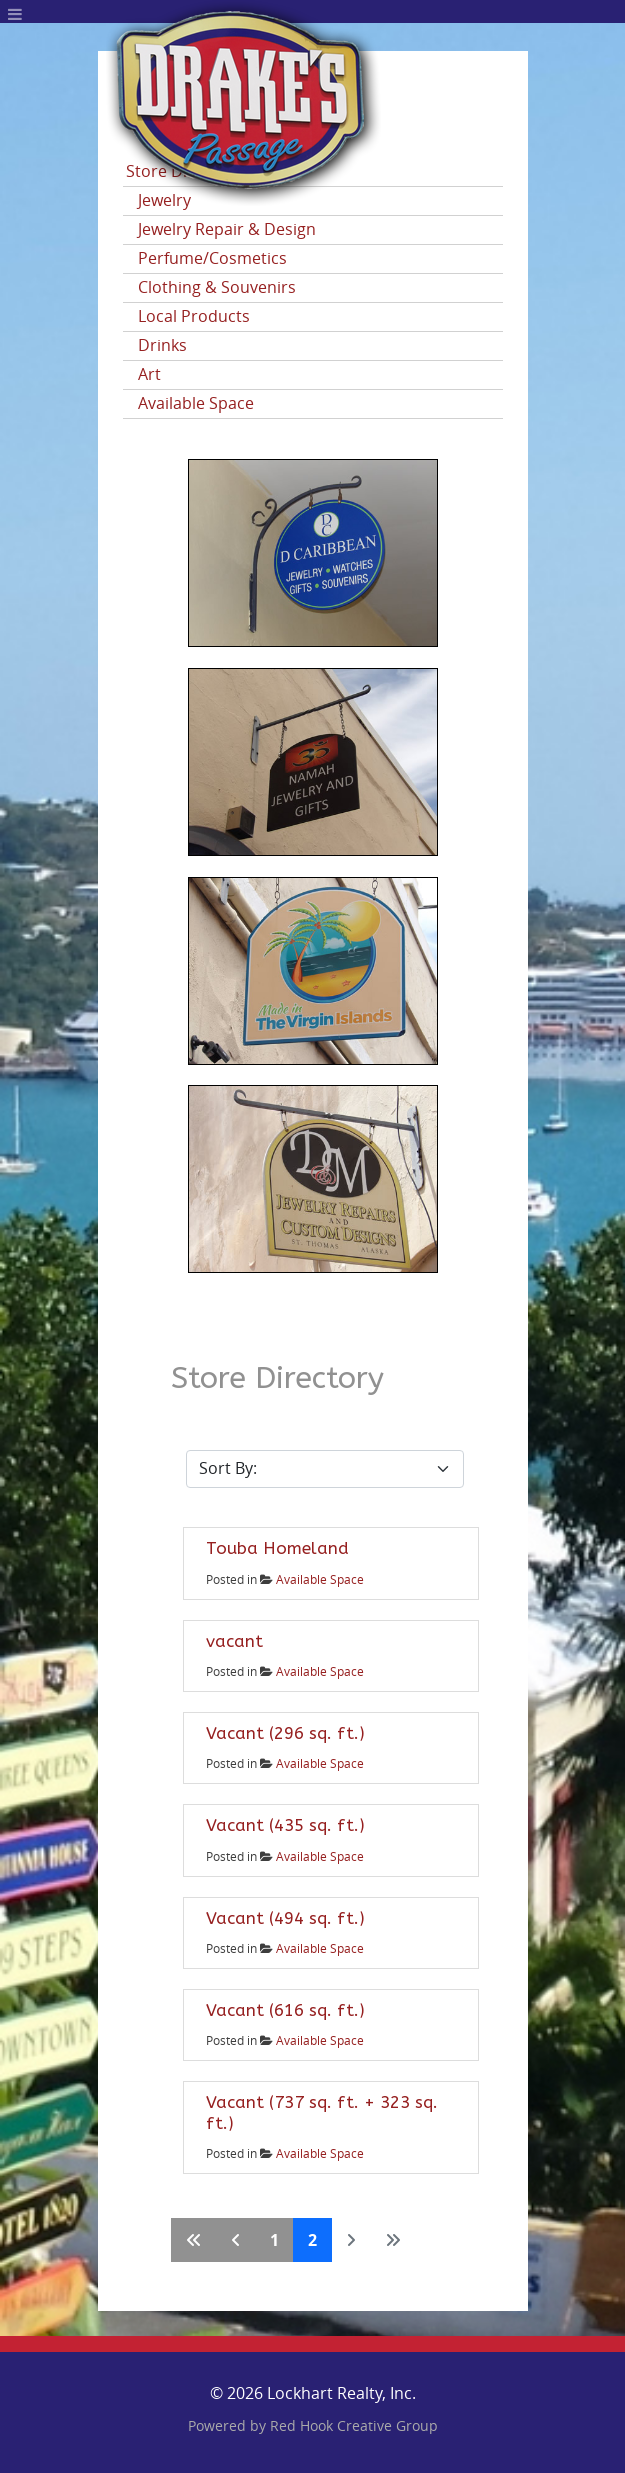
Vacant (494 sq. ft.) (285, 1918)
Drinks (162, 345)
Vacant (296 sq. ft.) (285, 1733)
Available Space (196, 403)
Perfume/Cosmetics (212, 258)
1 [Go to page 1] (274, 2240)
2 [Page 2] (312, 2240)
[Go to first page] (194, 2240)
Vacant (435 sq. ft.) (285, 1825)
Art (149, 374)
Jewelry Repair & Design (227, 229)
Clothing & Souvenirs (217, 287)
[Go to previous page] (236, 2240)
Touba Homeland (277, 1548)
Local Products (194, 316)
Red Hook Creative (354, 2426)
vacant (234, 1641)
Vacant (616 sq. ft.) (285, 2010)
